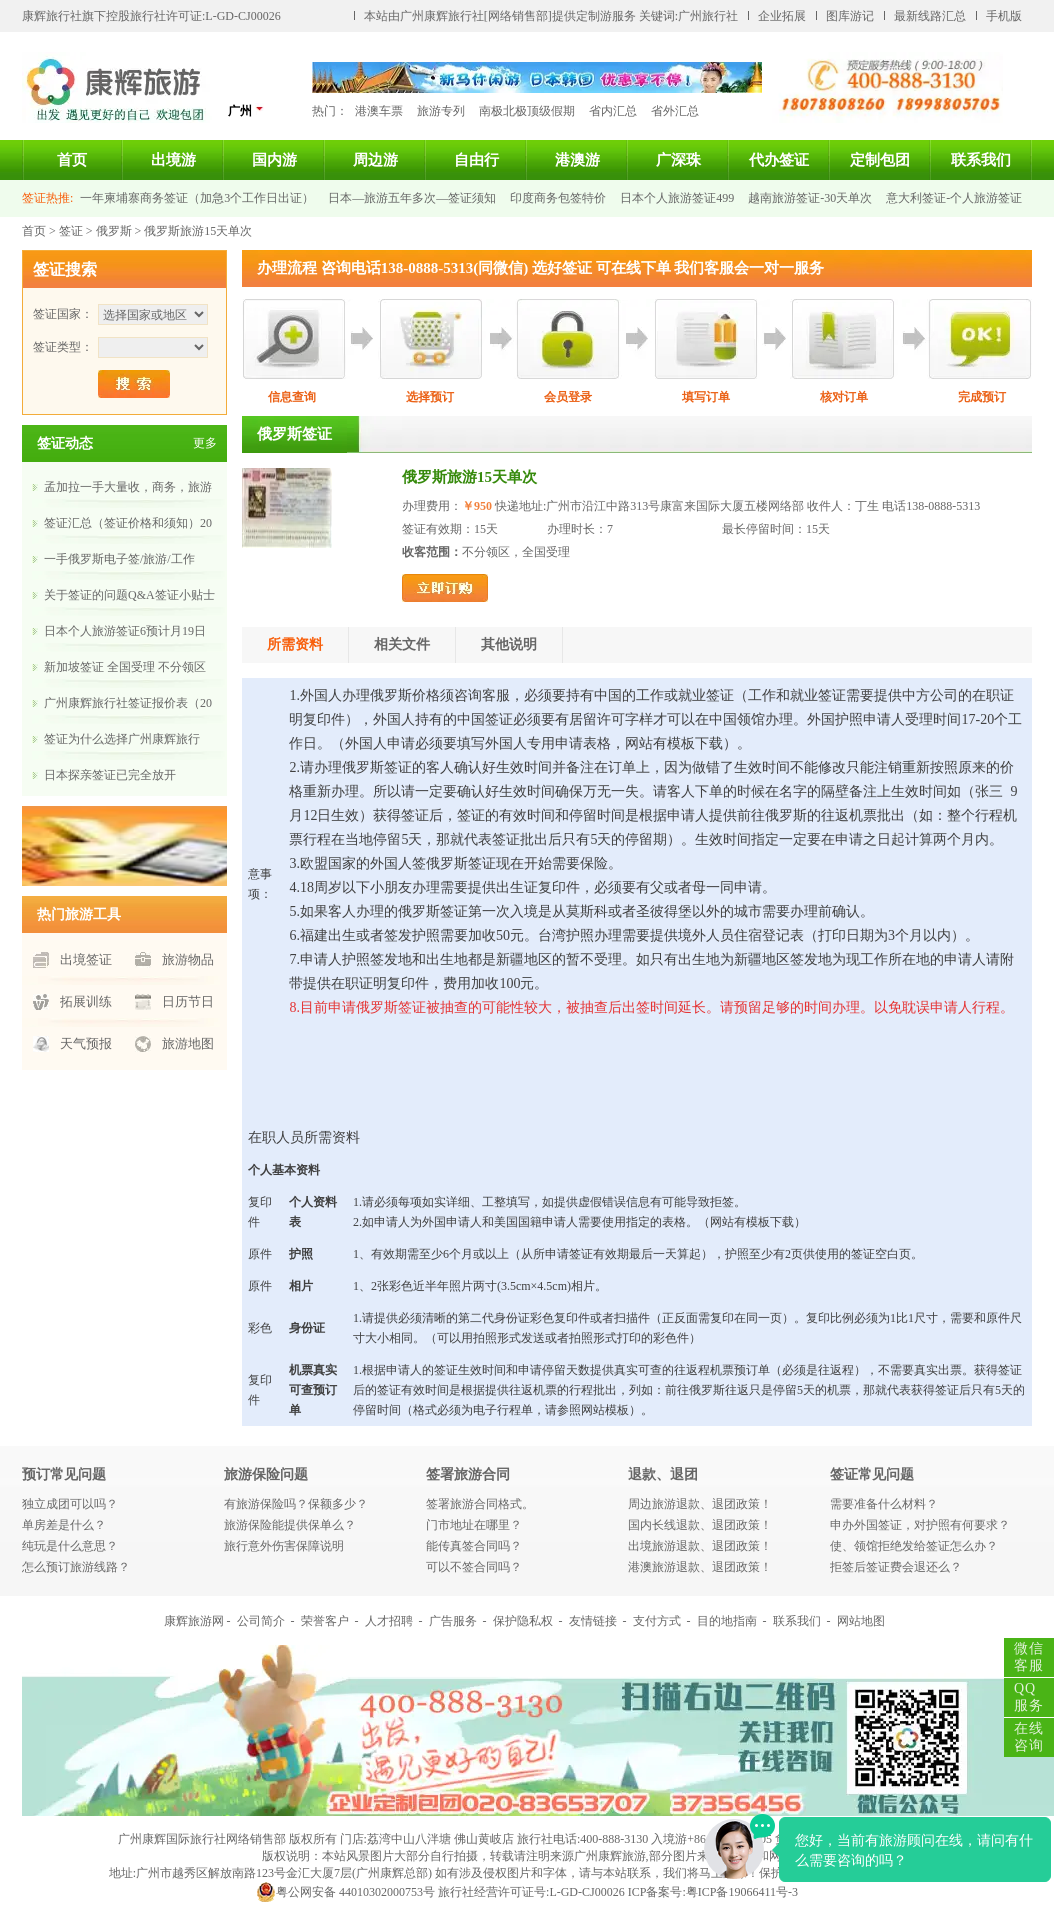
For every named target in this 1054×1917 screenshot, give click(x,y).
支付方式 (657, 1621)
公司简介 (261, 1621)
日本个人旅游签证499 (677, 198)
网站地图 (861, 1621)
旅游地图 (188, 1043)
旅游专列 (441, 111)
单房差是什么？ (64, 1525)
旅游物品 (188, 959)
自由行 (476, 160)
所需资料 (295, 644)
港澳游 (577, 160)
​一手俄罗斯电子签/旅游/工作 (119, 559)
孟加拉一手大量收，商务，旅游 (128, 487)
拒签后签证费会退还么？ (896, 1567)
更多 (205, 443)
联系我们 (981, 160)
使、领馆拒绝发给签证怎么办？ (914, 1546)
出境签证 (86, 959)
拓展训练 (86, 1001)
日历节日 (188, 1001)
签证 (71, 231)
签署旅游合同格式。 (480, 1504)
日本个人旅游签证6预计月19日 (125, 631)
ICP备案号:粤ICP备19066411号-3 (713, 1892)
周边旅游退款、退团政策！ (700, 1504)
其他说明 (509, 644)
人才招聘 (389, 1621)
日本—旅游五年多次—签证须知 (412, 198)
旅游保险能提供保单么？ (290, 1525)
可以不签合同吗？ (474, 1567)
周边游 (375, 160)
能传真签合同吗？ (474, 1546)
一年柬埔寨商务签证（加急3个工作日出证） (197, 198)
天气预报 (86, 1043)
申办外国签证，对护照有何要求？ (920, 1525)
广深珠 (678, 160)
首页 (72, 160)
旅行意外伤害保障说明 (284, 1546)
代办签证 (779, 160)
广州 (246, 110)
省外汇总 (675, 111)
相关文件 (402, 644)
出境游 (173, 160)
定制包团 (880, 160)
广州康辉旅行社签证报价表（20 (128, 703)
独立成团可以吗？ (70, 1504)
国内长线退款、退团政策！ (700, 1525)
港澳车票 (379, 111)
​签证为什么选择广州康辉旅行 (122, 739)
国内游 (274, 160)
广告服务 (453, 1621)
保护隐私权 (523, 1621)
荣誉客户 (325, 1621)
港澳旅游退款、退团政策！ (700, 1567)
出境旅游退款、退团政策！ (700, 1546)
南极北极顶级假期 (527, 111)
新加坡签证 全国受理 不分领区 (125, 667)
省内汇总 (613, 111)
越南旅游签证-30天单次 (810, 198)
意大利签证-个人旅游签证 (954, 198)
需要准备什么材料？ (884, 1504)
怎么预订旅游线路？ (76, 1567)
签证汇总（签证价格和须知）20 (128, 523)
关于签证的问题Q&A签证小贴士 (129, 595)
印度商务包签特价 (558, 198)
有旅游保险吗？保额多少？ (296, 1504)
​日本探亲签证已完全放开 (110, 775)
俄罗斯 (114, 231)
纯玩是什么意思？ (70, 1546)
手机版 (1004, 16)
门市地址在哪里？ (474, 1525)
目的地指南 (727, 1621)
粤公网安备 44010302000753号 (345, 1892)
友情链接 (593, 1621)
